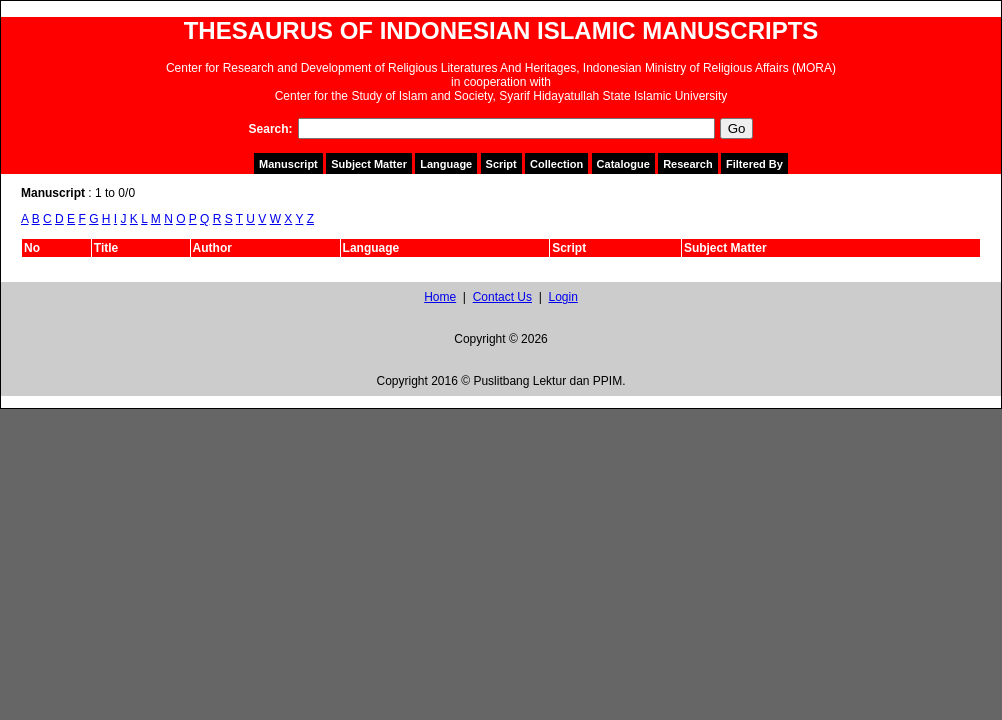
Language (446, 164)
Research (688, 164)
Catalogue (623, 164)
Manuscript (288, 164)
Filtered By (754, 164)
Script (501, 164)
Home (440, 297)
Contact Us (502, 297)
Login (562, 297)
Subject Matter (369, 164)
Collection (556, 164)
